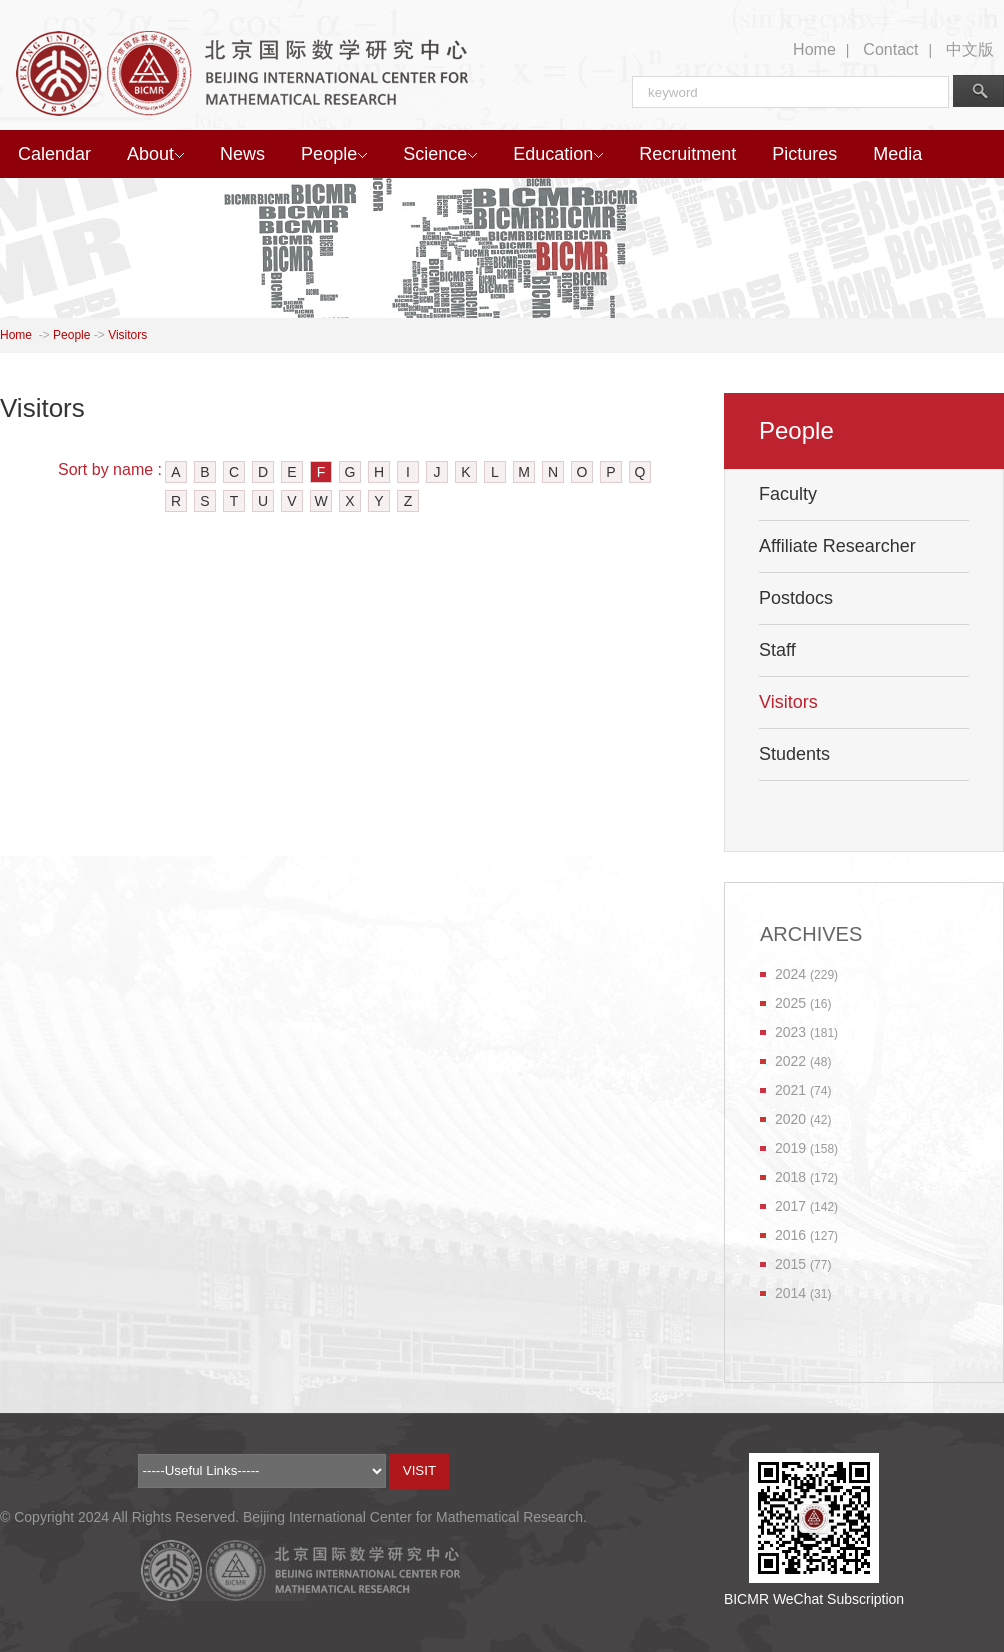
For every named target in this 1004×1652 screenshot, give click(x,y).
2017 (790, 1206)
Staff (777, 650)
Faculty (788, 494)
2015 (790, 1264)
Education (558, 154)
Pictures (804, 154)
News (242, 154)
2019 (790, 1148)
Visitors (127, 335)
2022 (790, 1061)
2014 (790, 1293)
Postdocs (796, 598)
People (334, 154)
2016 (790, 1235)
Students (794, 754)
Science (440, 154)
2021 (790, 1090)
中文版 (970, 49)
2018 (790, 1177)
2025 (790, 1003)
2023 (790, 1032)
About (155, 154)
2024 (790, 974)
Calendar (54, 154)
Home (814, 49)
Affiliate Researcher (837, 546)
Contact (890, 49)
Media (897, 154)
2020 (790, 1119)
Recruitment (687, 154)
